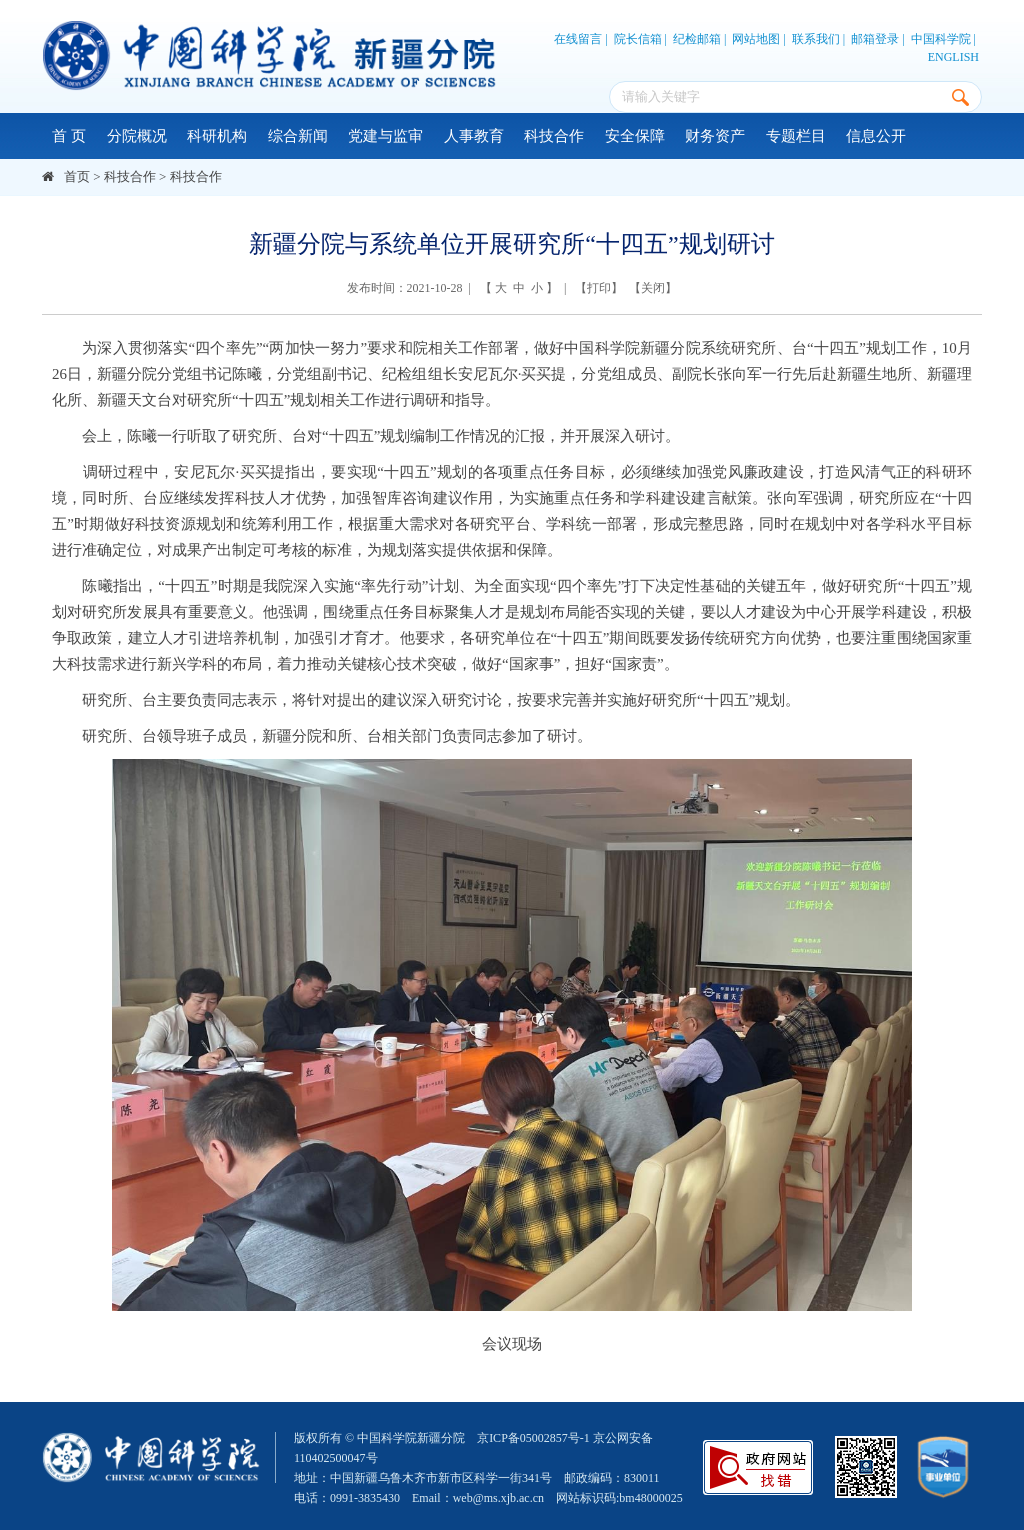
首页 (77, 176)
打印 (599, 288)
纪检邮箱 (697, 39)
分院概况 (137, 136)
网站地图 (756, 39)
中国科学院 (941, 39)
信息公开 (876, 136)
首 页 (69, 136)
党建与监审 (385, 136)
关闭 (653, 288)
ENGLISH (953, 57)
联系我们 (816, 39)
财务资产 (715, 136)
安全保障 (635, 136)
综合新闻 (298, 136)
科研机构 (217, 136)
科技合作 (554, 136)
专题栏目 (796, 136)
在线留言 (578, 39)
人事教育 (474, 136)
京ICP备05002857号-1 (533, 1438)
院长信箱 (638, 39)
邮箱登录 (875, 39)
